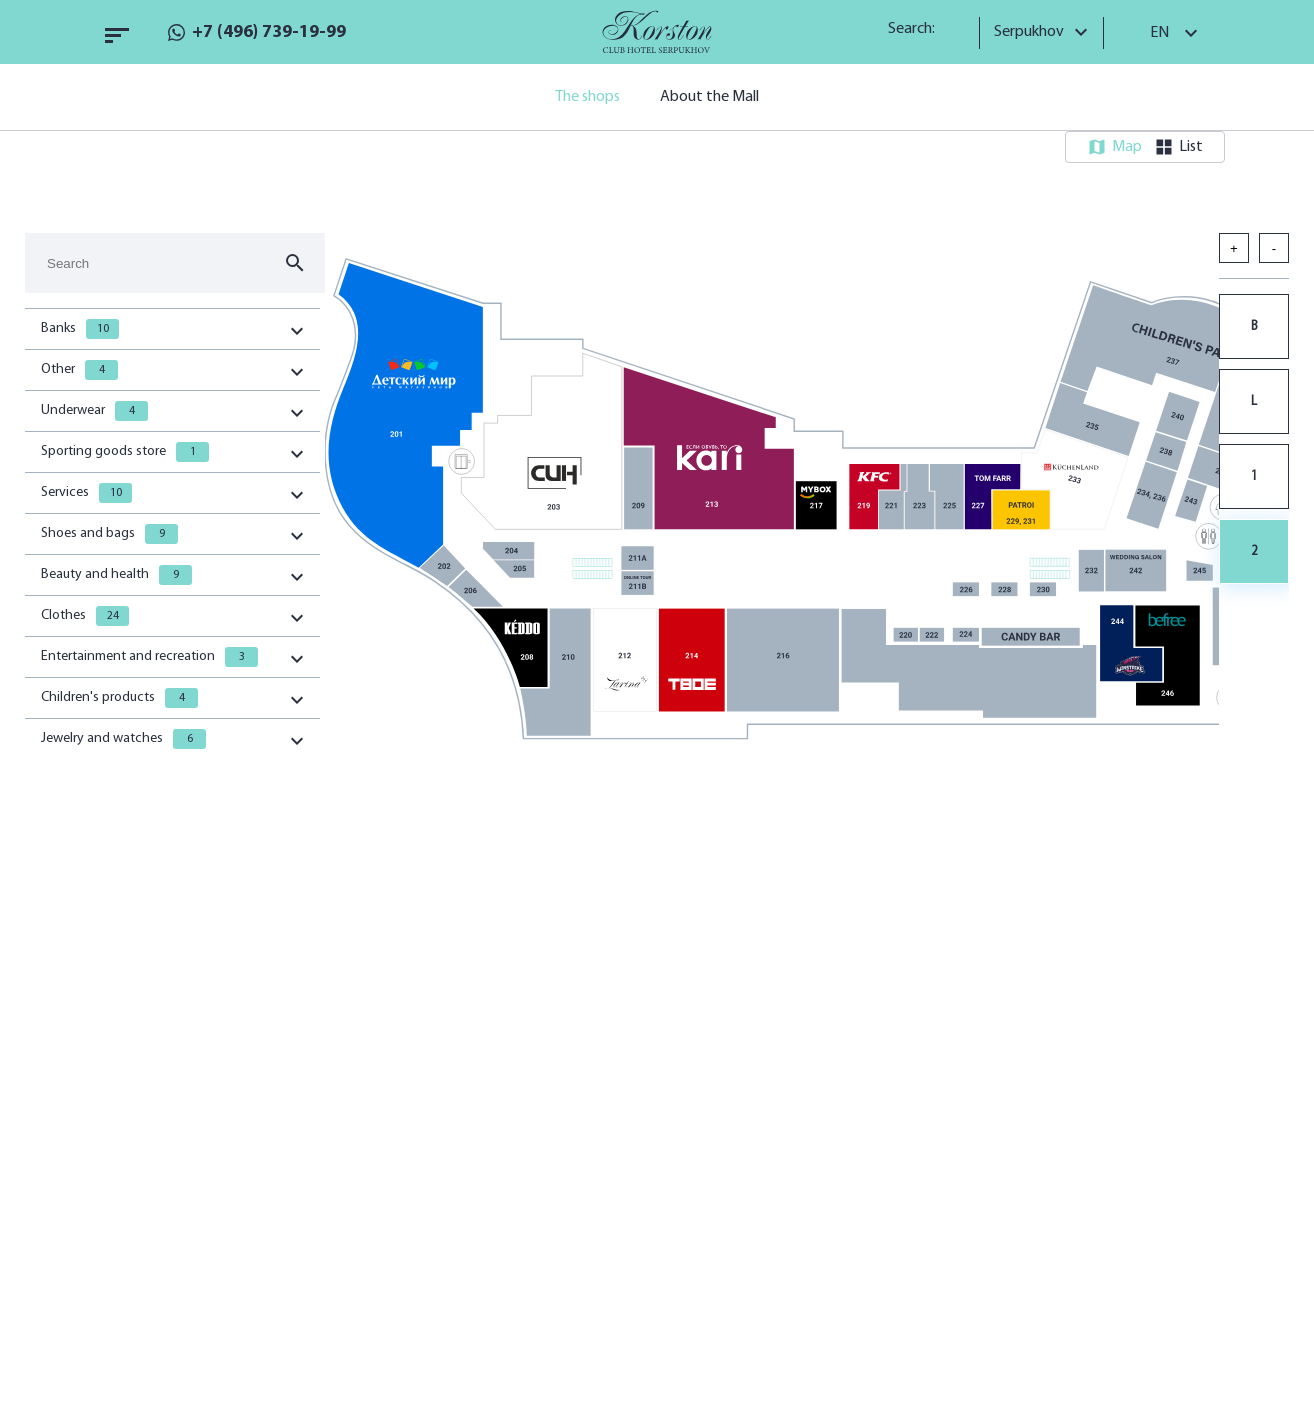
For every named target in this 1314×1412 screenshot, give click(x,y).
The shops (587, 97)
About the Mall (709, 97)
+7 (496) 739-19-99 (269, 32)
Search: (918, 29)
